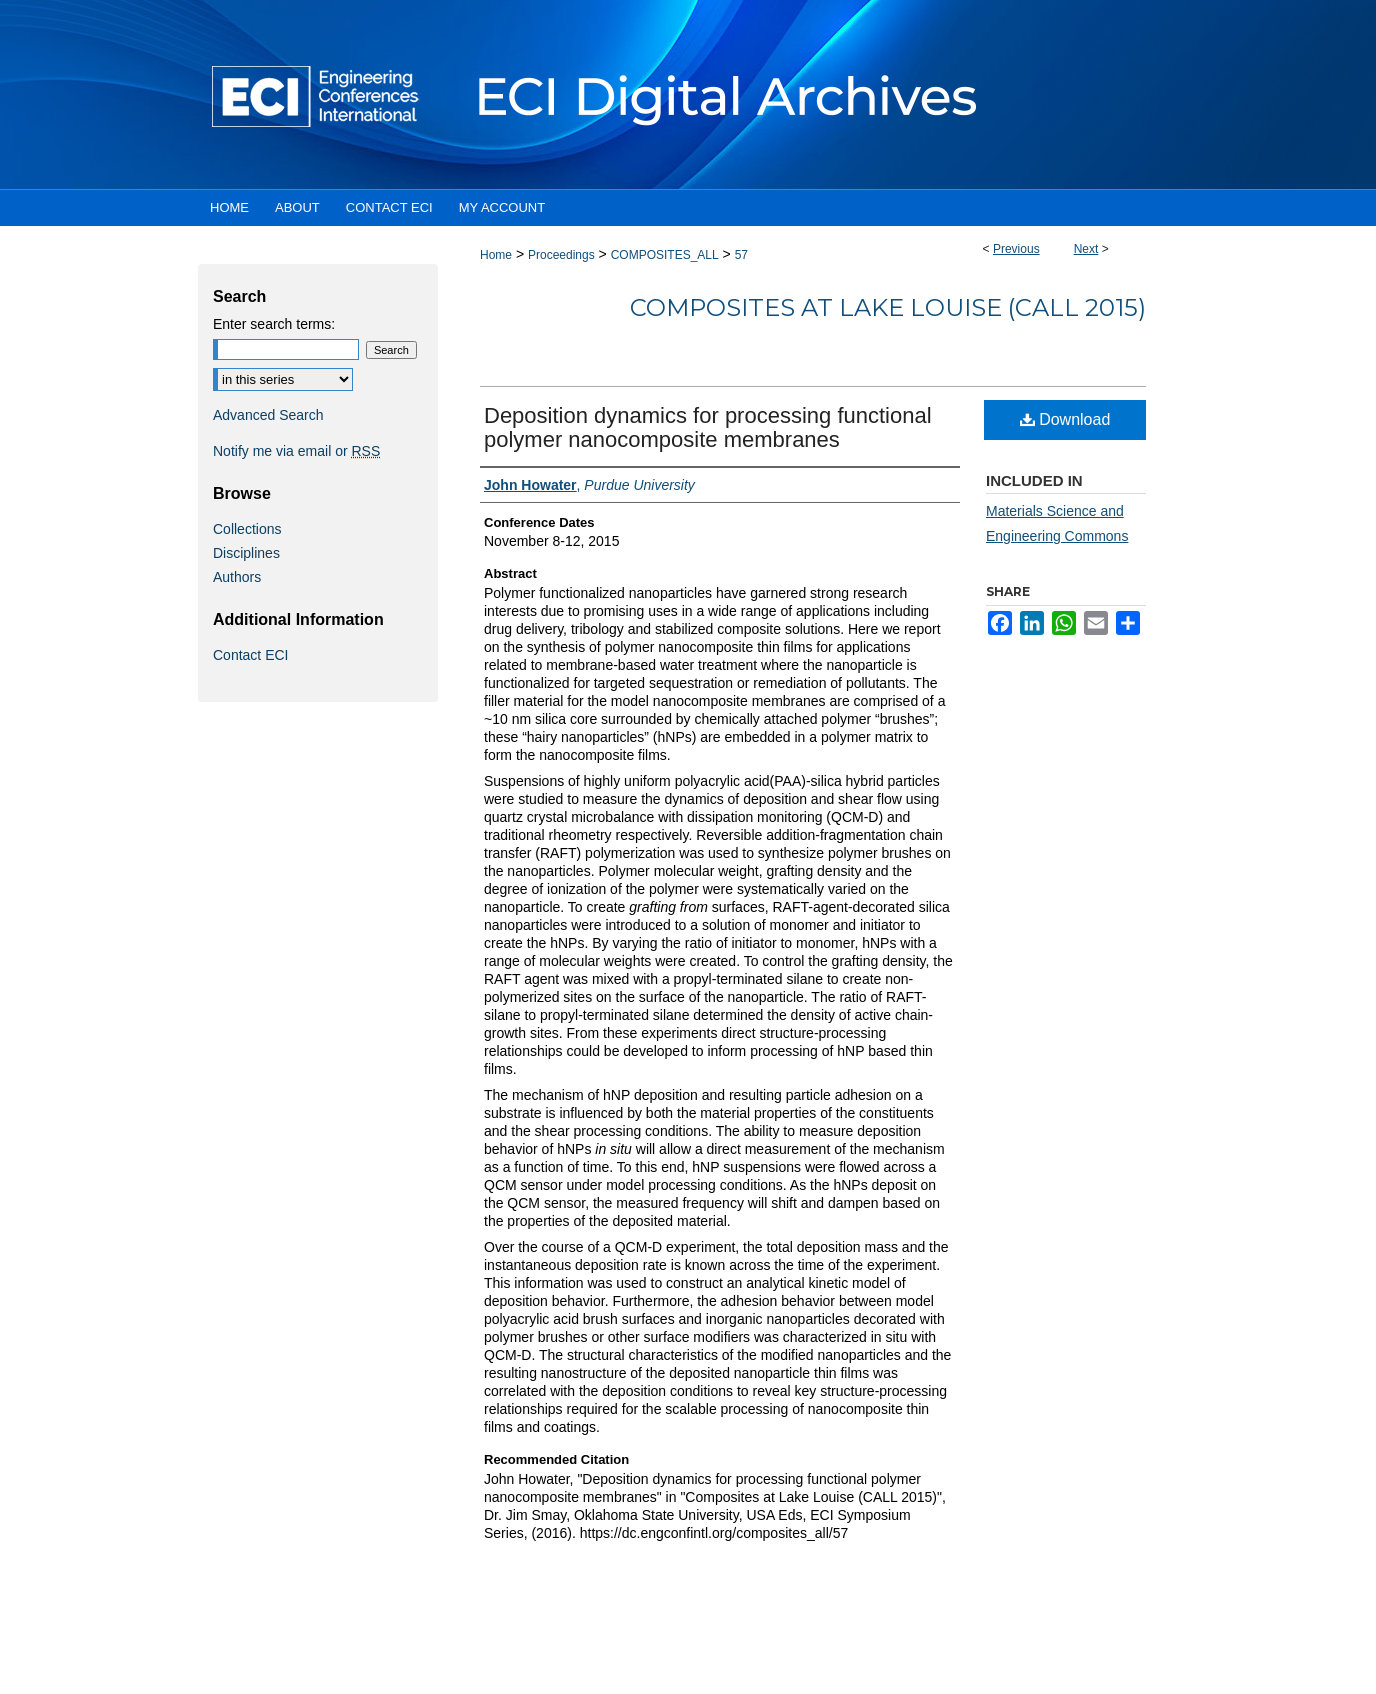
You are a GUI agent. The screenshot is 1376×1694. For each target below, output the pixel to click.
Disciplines (246, 553)
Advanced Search (268, 415)
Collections (247, 529)
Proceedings (561, 255)
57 (741, 255)
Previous (1016, 249)
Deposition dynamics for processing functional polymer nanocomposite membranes (708, 427)
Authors (237, 577)
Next (1086, 249)
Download (1065, 419)
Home (496, 255)
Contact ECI (250, 655)
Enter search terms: (274, 324)
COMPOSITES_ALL (665, 255)
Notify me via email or (296, 451)
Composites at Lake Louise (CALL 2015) (888, 307)
